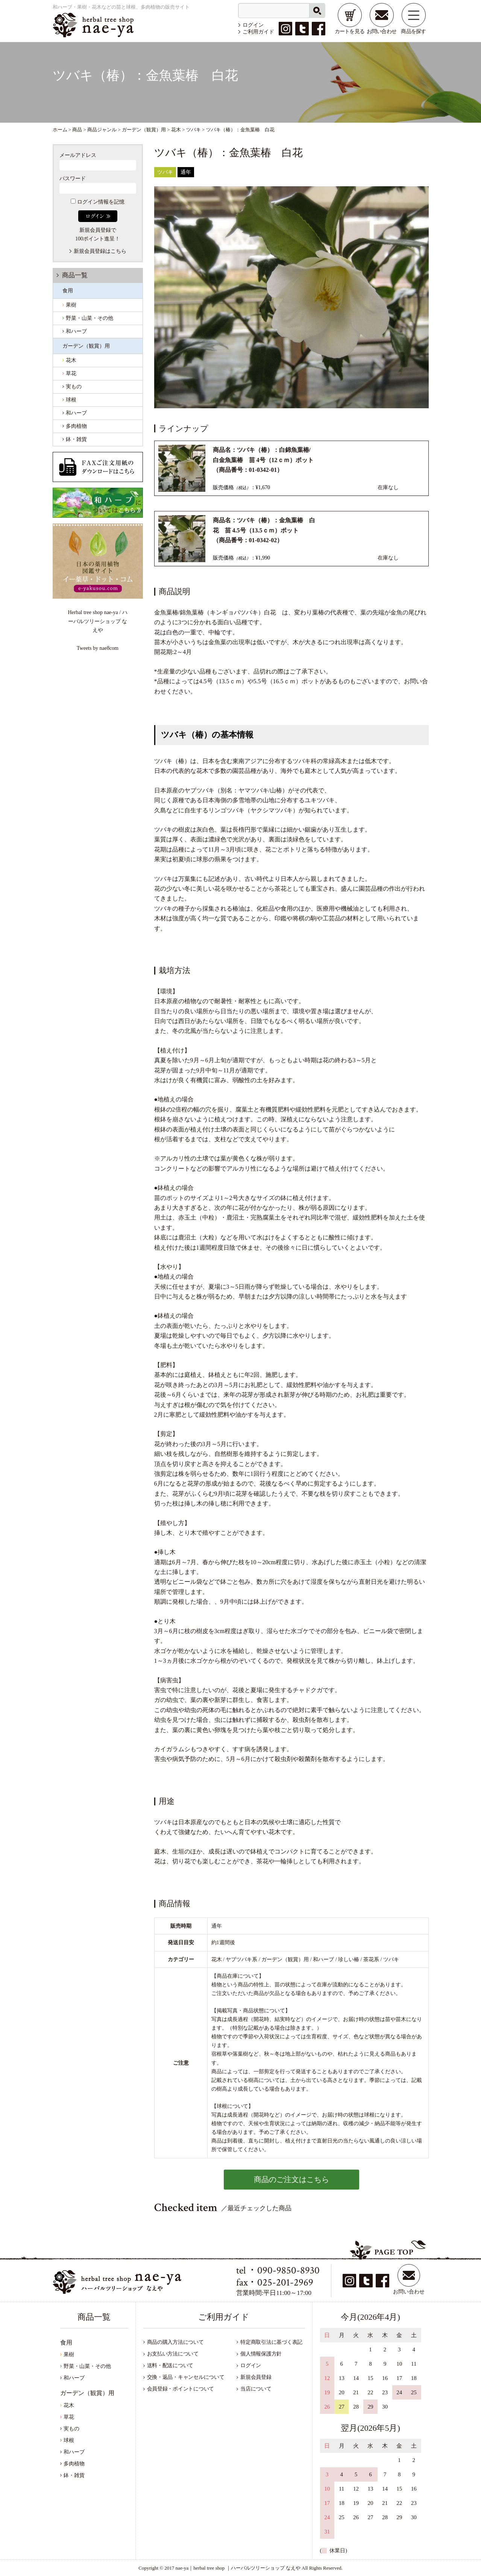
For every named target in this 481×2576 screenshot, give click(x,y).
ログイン (253, 25)
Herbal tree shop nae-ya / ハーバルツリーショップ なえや (97, 621)
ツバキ (165, 172)
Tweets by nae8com (97, 648)
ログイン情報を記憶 (97, 202)
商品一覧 (75, 275)
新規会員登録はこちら (100, 251)
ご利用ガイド (258, 32)
